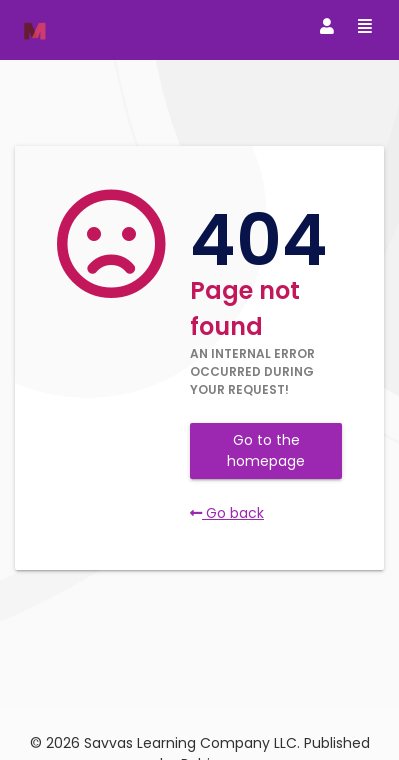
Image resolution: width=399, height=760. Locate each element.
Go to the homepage (266, 450)
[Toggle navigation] (327, 27)
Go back (227, 513)
